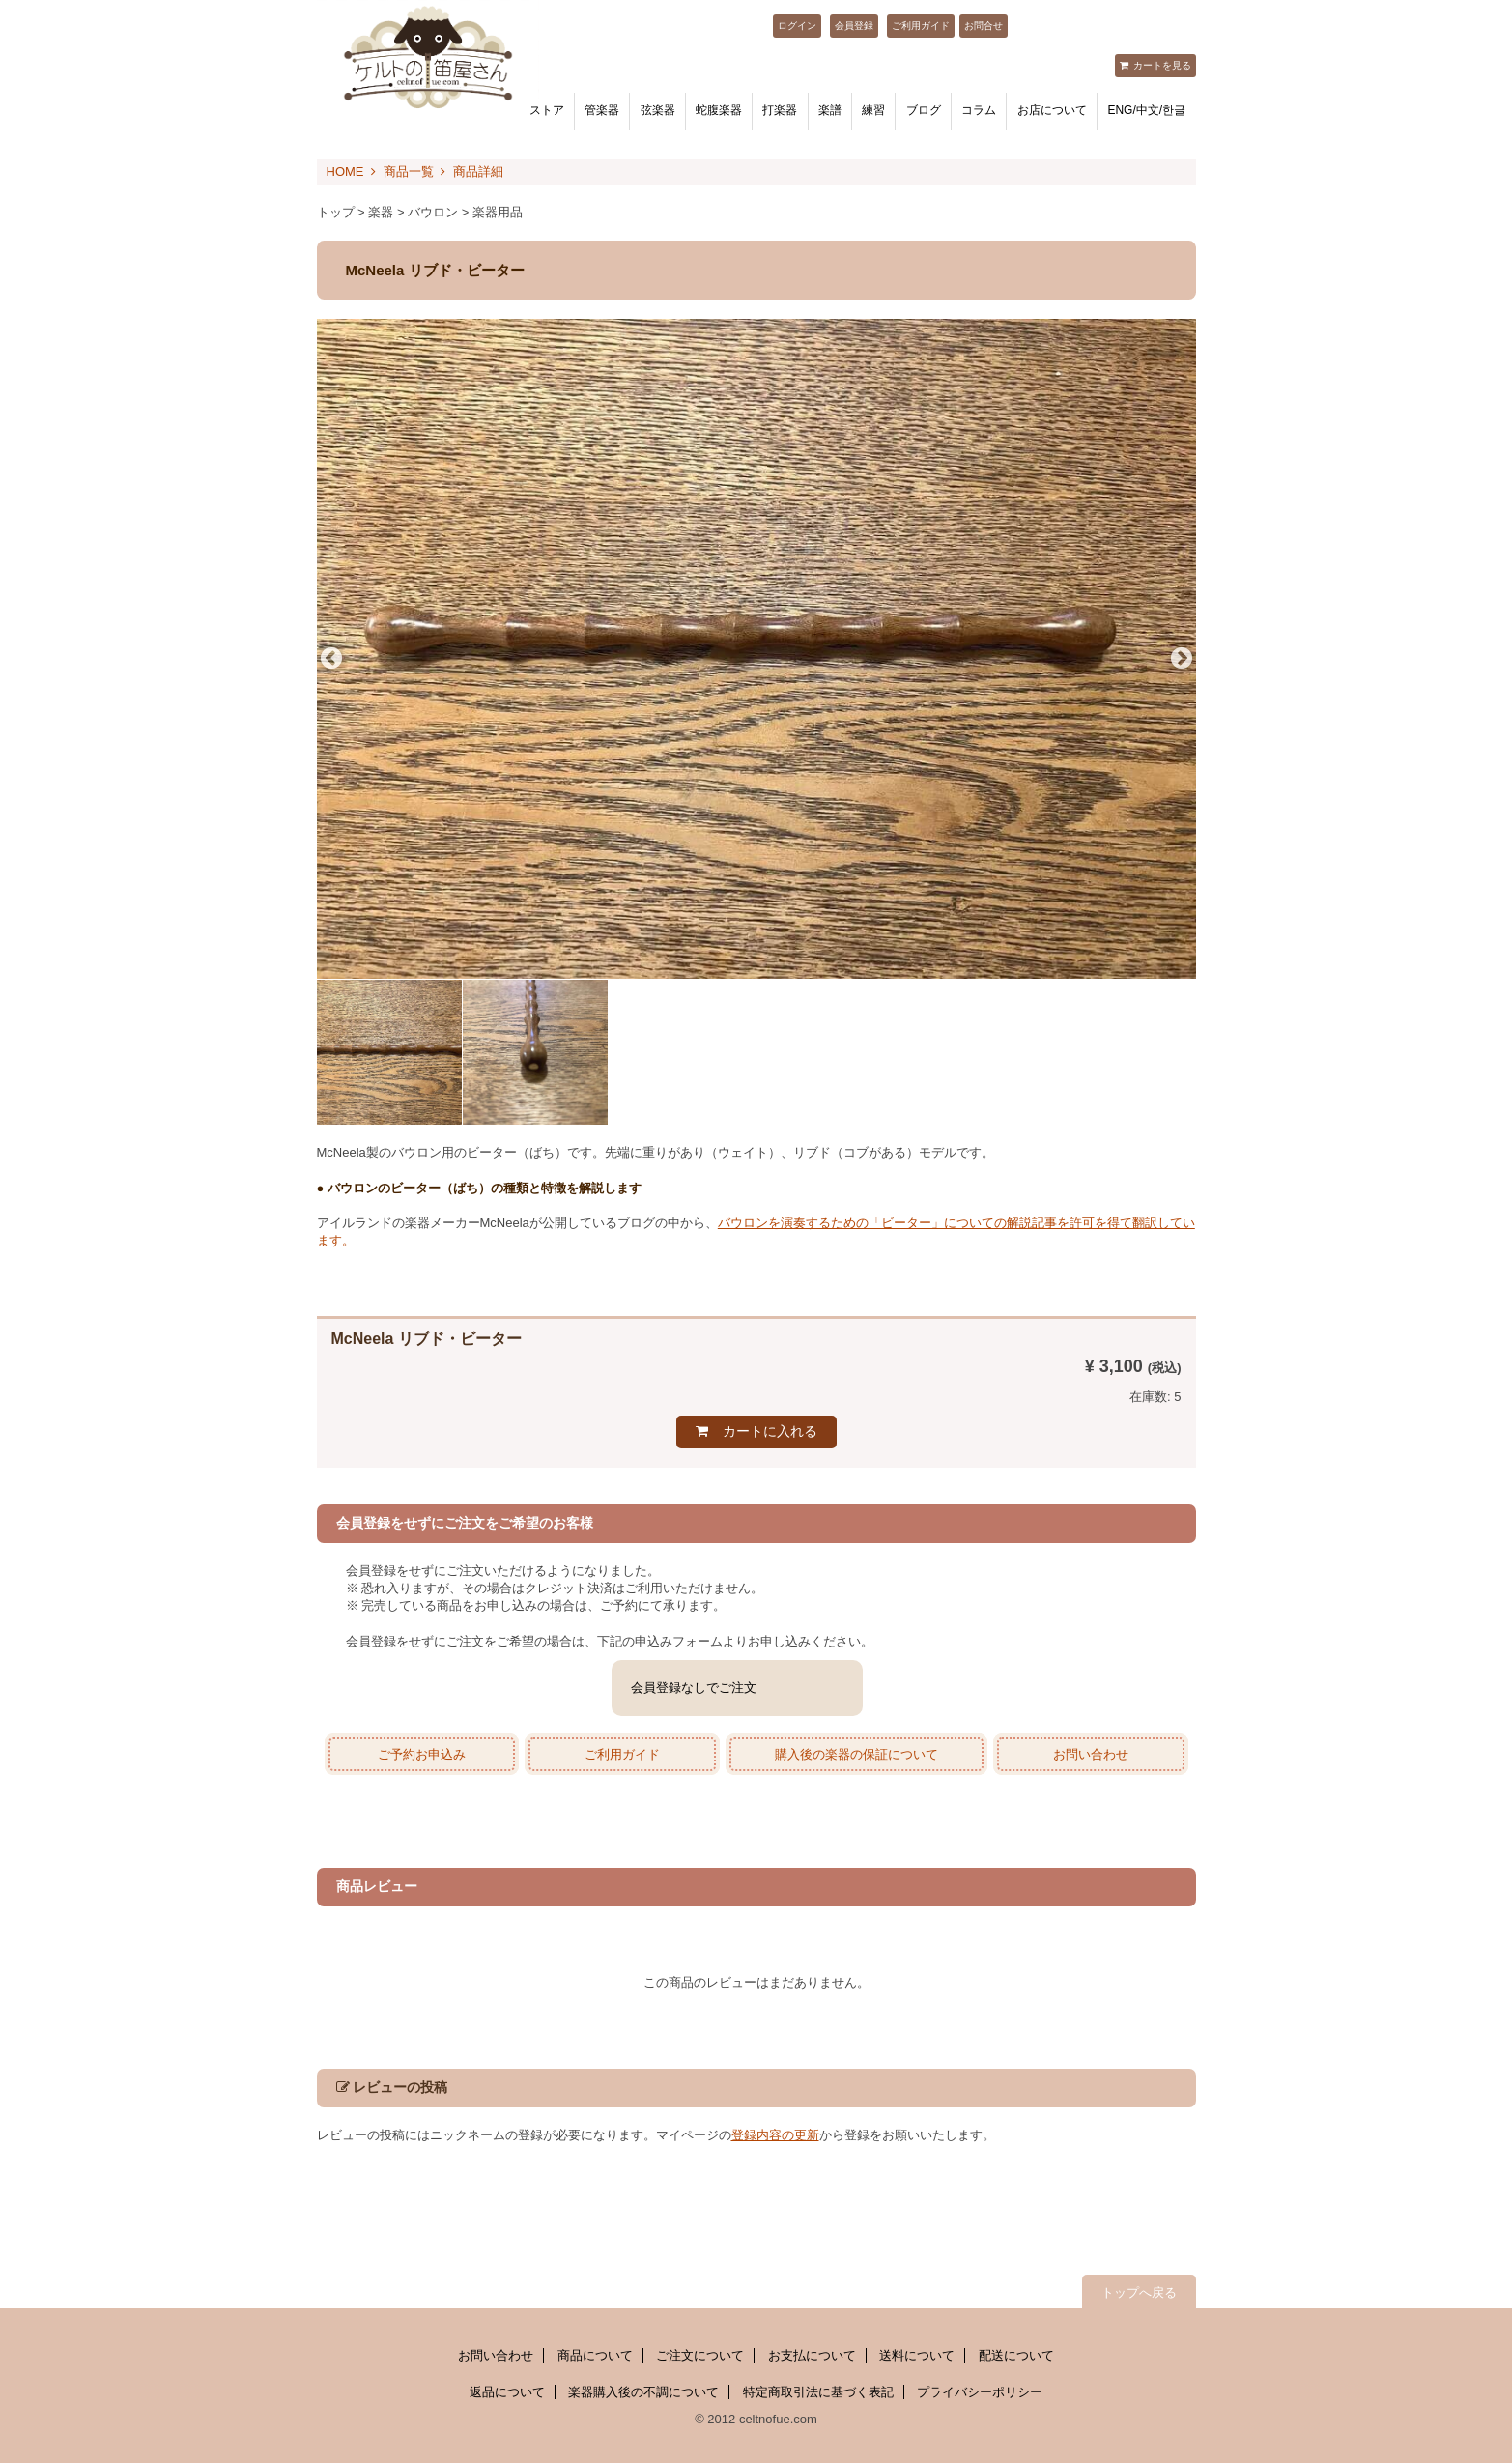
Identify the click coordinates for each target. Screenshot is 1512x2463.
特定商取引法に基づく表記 (818, 2392)
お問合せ (983, 25)
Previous (331, 659)
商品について (595, 2355)
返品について (507, 2392)
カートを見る (1162, 65)
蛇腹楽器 (719, 110)
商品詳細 (478, 171)
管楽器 (602, 110)
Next (1181, 659)
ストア (546, 110)
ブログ (923, 110)
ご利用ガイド (921, 25)
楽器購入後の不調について (643, 2392)
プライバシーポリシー (979, 2392)
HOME (345, 171)
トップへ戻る (1139, 2292)
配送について (1016, 2355)
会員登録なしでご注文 (693, 1687)
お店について (1052, 110)
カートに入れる (770, 1431)
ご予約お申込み (422, 1754)
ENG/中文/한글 (1146, 110)
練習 (873, 110)
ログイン (797, 25)
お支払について (812, 2355)
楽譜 (830, 110)
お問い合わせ (1090, 1754)
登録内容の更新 (775, 2135)
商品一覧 (409, 171)
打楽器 (779, 110)
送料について (917, 2355)
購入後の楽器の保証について (856, 1754)
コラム (978, 110)
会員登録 (854, 25)
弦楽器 (658, 110)
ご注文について (700, 2355)
